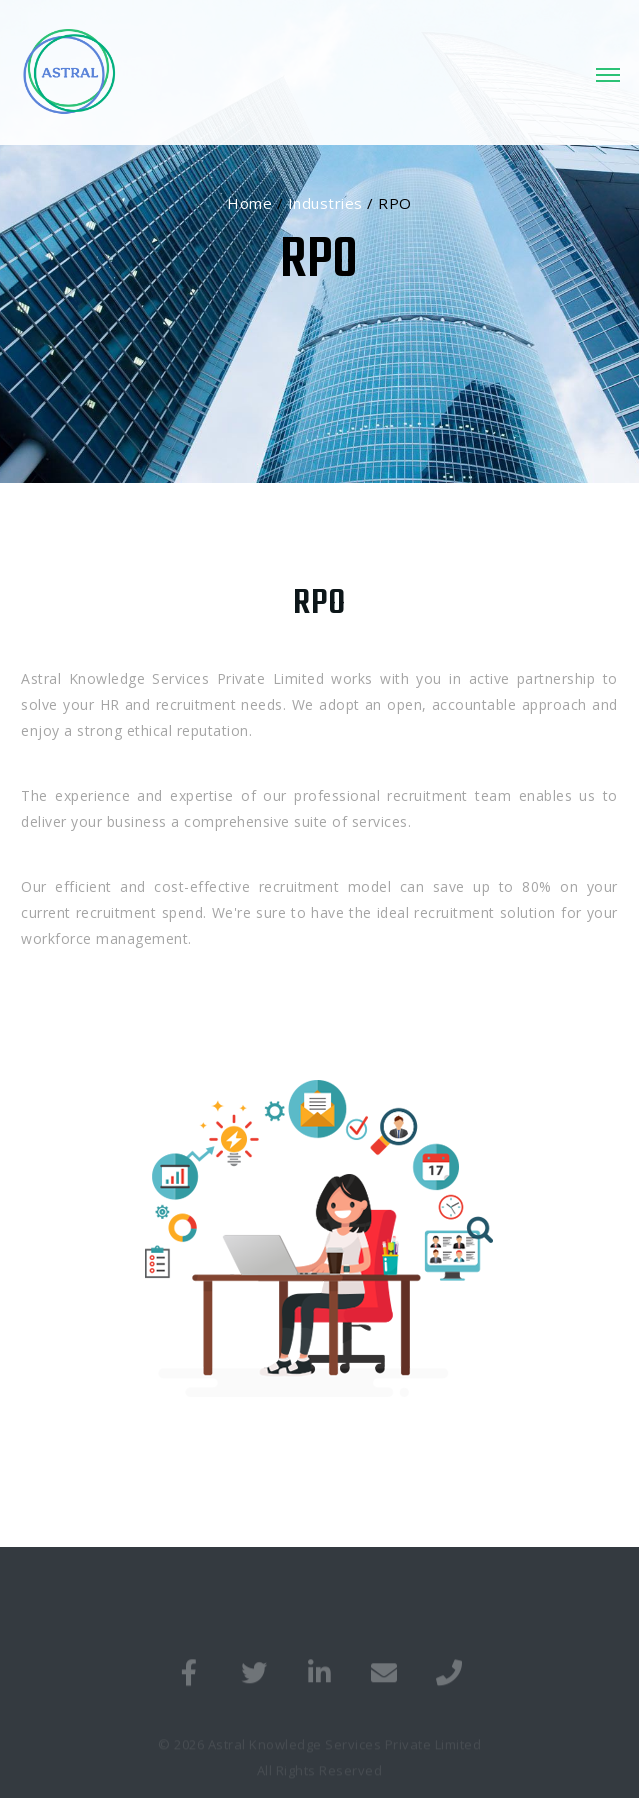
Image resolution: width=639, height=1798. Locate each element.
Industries (325, 203)
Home (249, 203)
